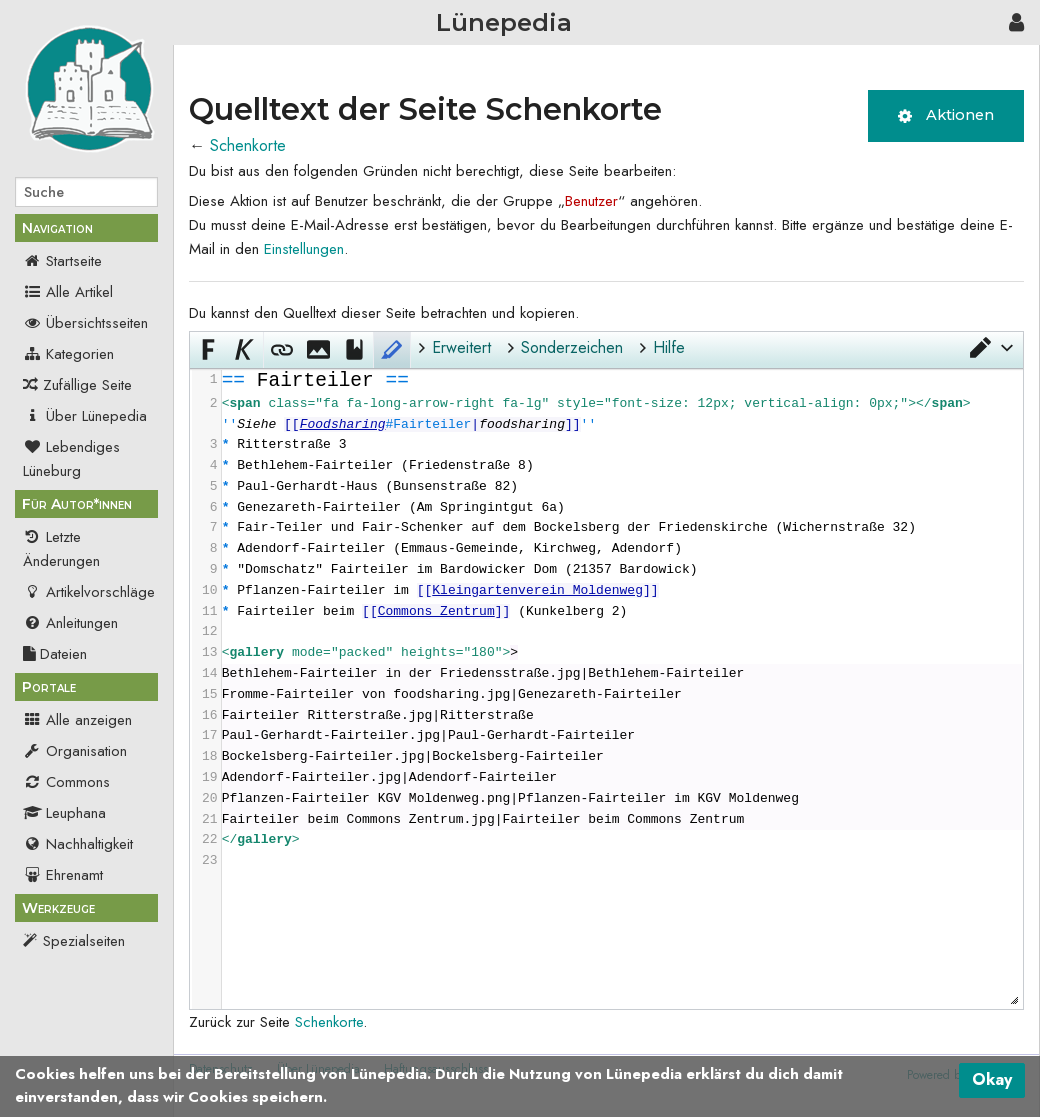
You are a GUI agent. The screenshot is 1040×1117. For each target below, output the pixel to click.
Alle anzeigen (77, 720)
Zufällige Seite (87, 385)
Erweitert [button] (461, 347)
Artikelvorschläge (89, 592)
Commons (66, 782)
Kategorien (68, 354)
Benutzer (591, 201)
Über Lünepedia (85, 416)
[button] (990, 348)
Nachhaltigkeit (78, 844)
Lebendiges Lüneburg (71, 459)
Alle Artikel (68, 292)
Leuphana (64, 813)
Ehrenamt (63, 875)
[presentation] (622, 621)
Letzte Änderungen (61, 549)
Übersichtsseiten (85, 323)
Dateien (55, 654)
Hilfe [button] (669, 347)
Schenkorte (248, 145)
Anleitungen (70, 623)
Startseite (62, 261)
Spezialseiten (84, 941)
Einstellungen (304, 249)
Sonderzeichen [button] (572, 347)
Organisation (75, 751)
